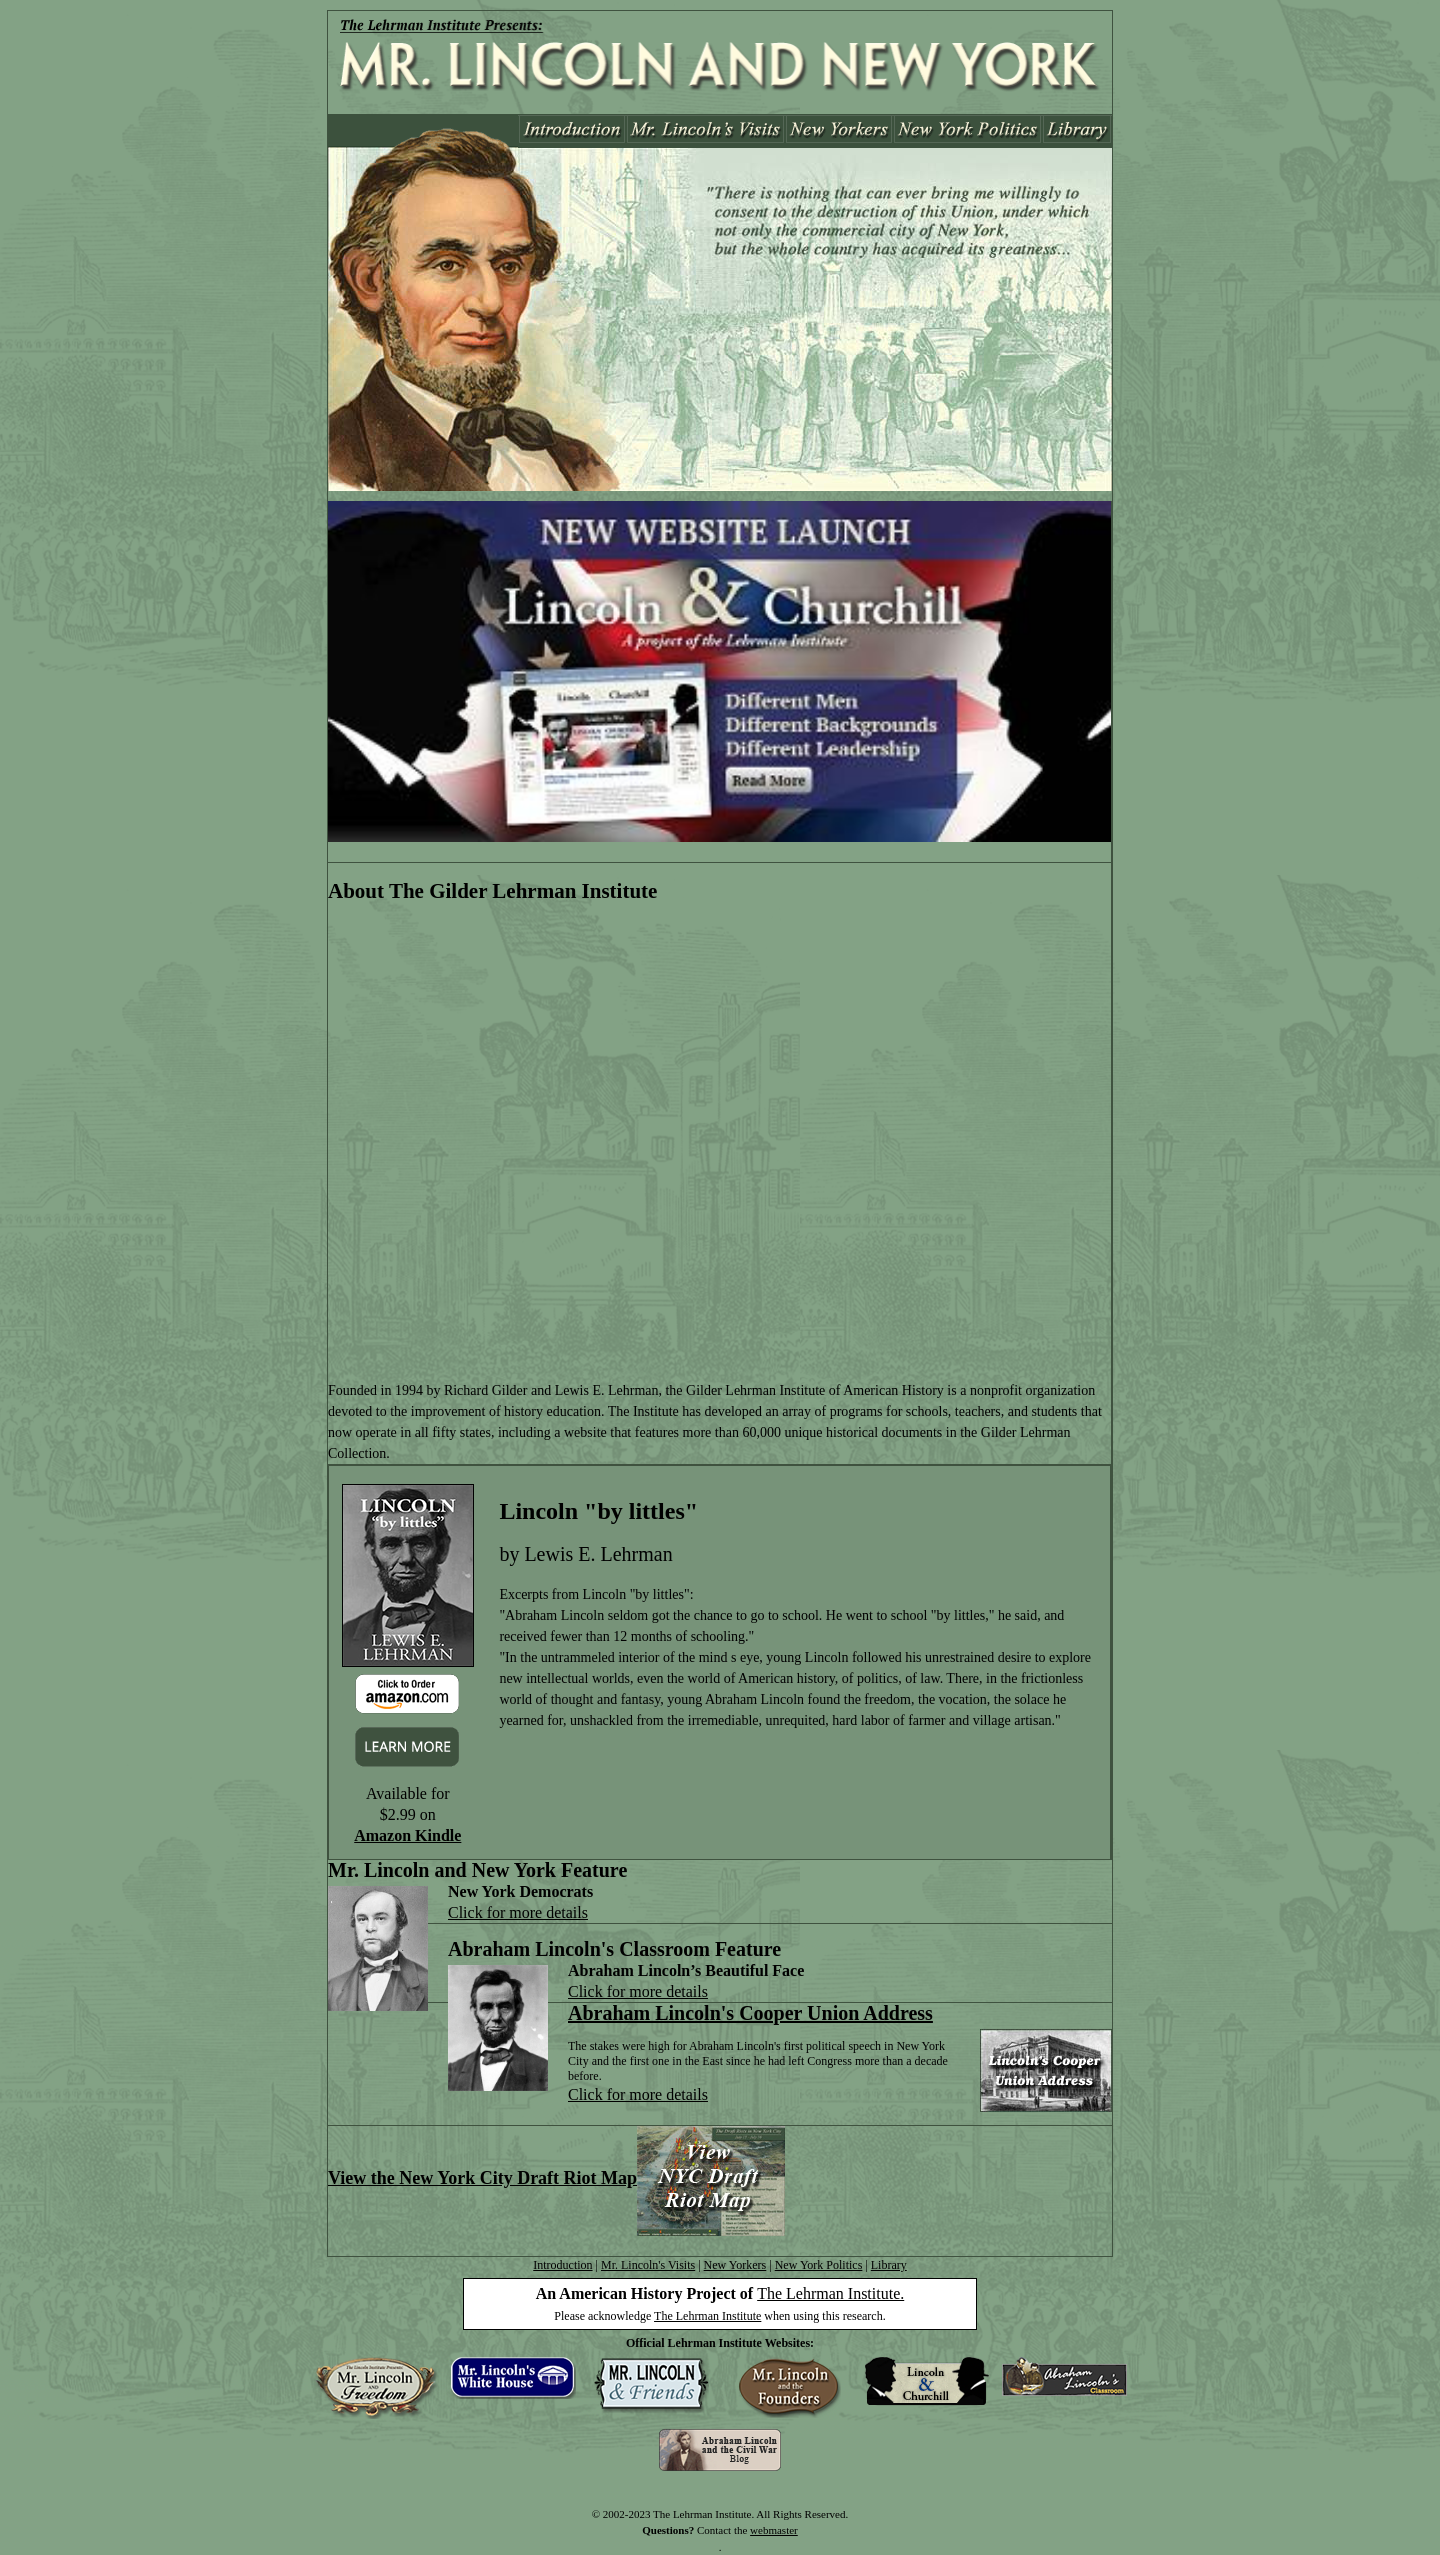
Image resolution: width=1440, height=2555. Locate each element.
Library (889, 2265)
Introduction (562, 2265)
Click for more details (518, 1912)
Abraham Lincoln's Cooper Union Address (750, 2013)
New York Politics (819, 2265)
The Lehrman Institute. (830, 2293)
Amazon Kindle (407, 1835)
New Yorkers (735, 2265)
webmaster (774, 2530)
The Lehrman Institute (707, 2316)
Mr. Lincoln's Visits (648, 2265)
